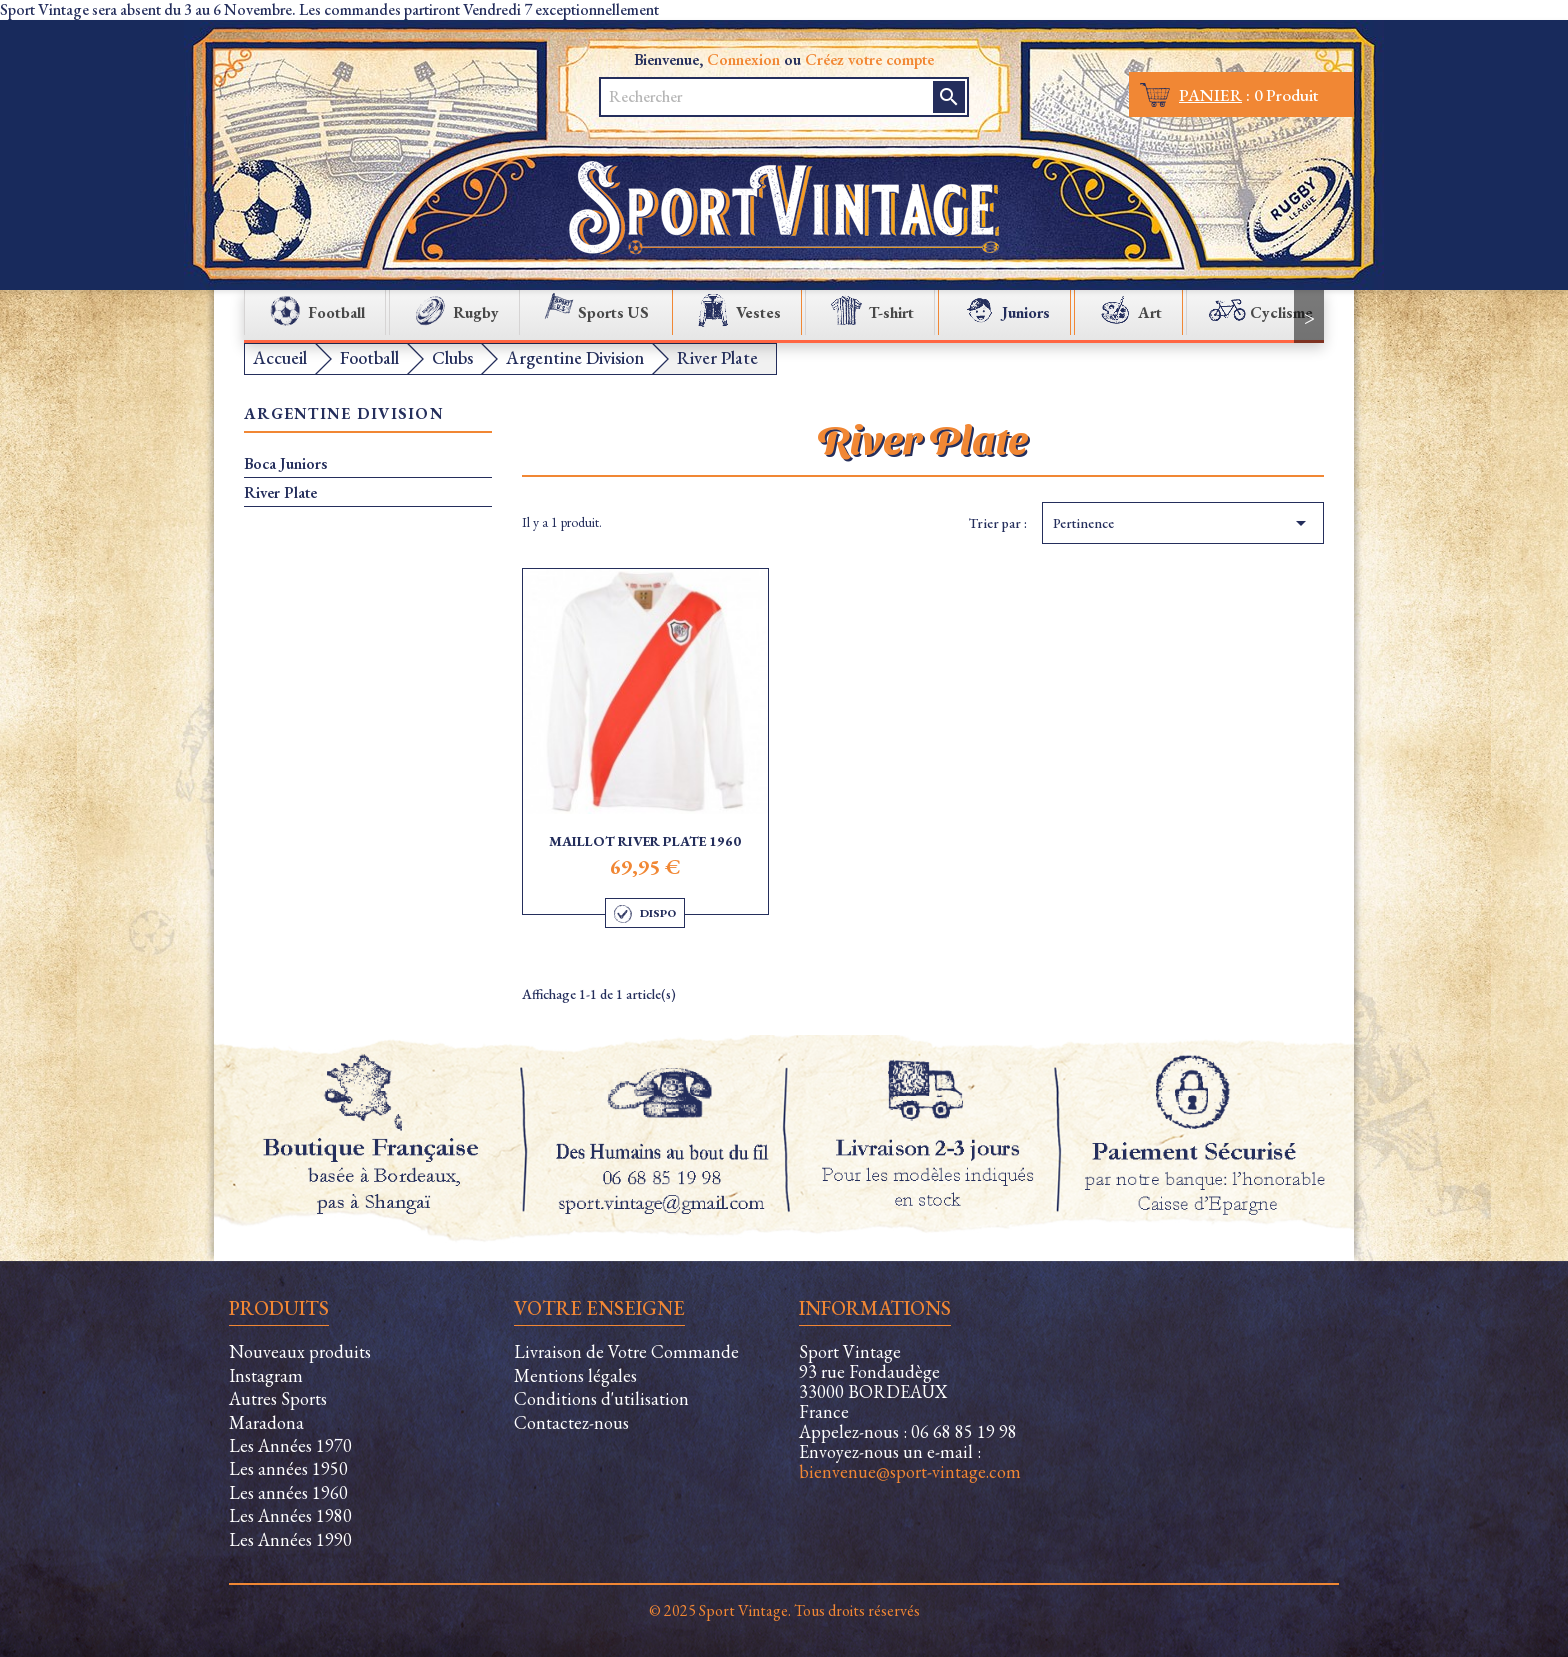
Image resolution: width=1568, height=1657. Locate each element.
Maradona (266, 1422)
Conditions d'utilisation (601, 1398)
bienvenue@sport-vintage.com (910, 1471)
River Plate (280, 493)
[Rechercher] (768, 97)
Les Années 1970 (290, 1445)
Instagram (266, 1375)
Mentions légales (575, 1375)
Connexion (743, 59)
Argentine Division (344, 414)
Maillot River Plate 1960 (645, 841)
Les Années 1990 (290, 1539)
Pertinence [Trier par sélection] (1183, 523)
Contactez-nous (571, 1422)
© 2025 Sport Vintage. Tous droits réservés (784, 1610)
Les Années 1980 (290, 1515)
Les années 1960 (288, 1492)
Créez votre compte (869, 59)
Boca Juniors (285, 464)
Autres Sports (278, 1398)
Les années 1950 (288, 1468)
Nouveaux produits (300, 1351)
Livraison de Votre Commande (626, 1351)
